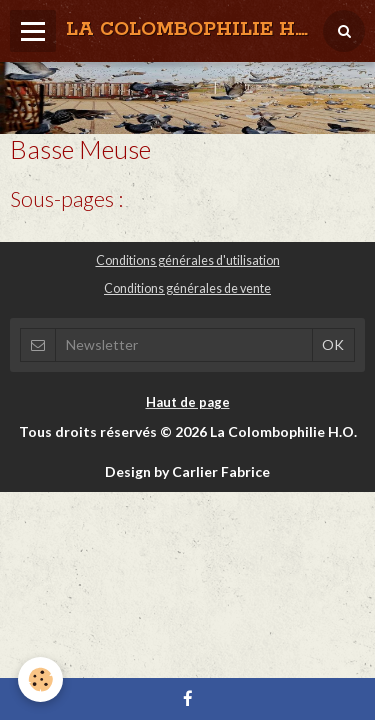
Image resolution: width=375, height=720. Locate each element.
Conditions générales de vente (187, 288)
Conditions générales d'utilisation (188, 260)
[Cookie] (40, 679)
